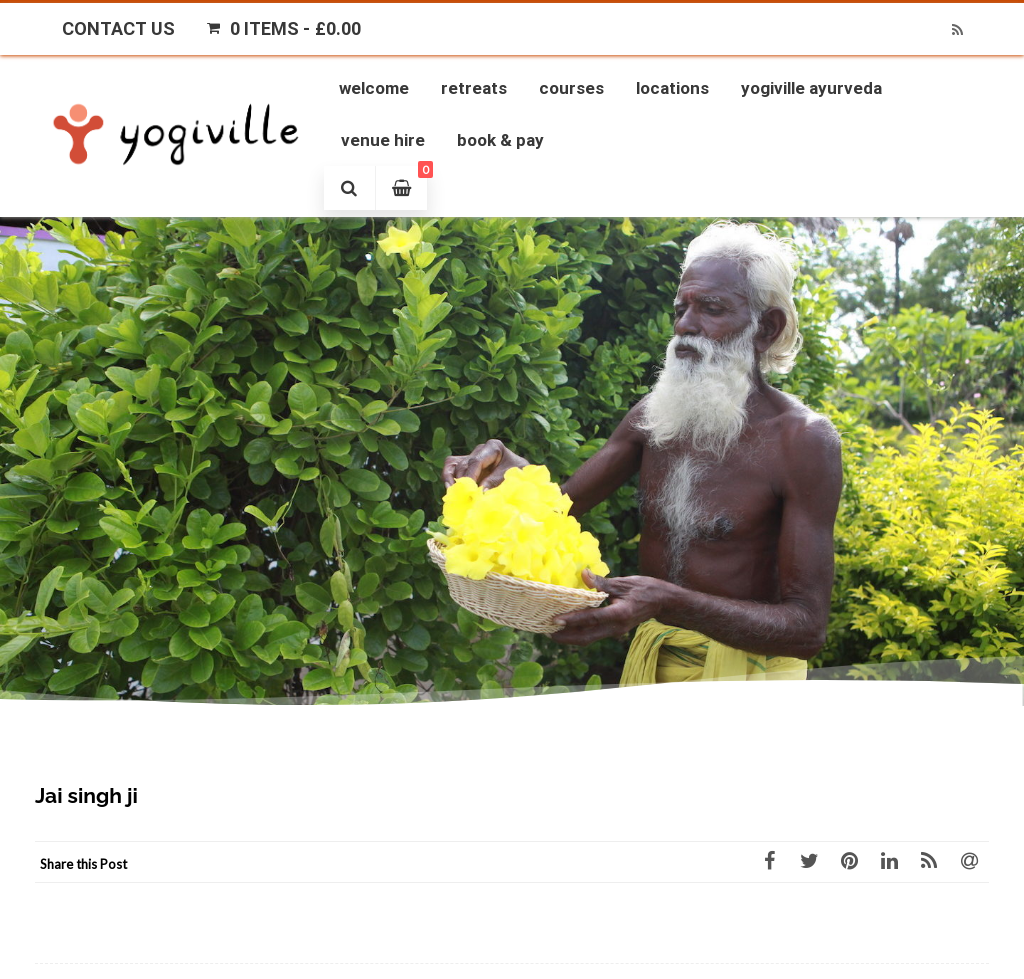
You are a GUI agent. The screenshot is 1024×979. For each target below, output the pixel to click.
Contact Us (118, 28)
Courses (571, 88)
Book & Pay (500, 140)
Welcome (374, 88)
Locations (672, 88)
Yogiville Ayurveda (811, 88)
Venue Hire (383, 140)
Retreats (474, 88)
